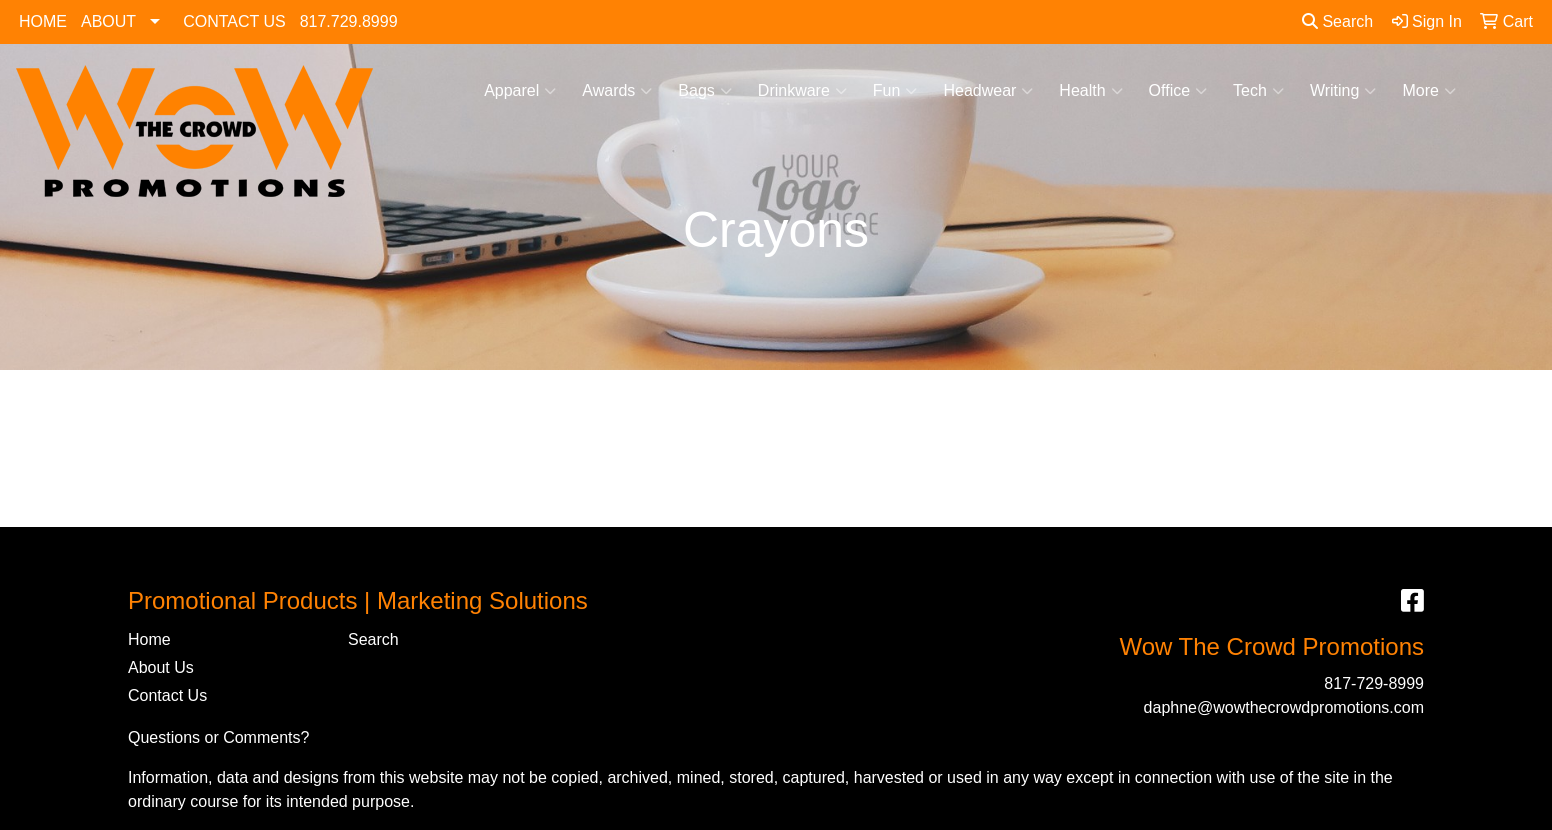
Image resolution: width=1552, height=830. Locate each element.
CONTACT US (234, 21)
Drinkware (802, 91)
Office (1178, 91)
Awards (617, 91)
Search (1337, 21)
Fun (895, 91)
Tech (1258, 91)
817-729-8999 (1374, 683)
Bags (704, 91)
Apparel (520, 91)
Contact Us (167, 695)
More (1428, 91)
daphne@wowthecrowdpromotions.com (1284, 707)
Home (149, 639)
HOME (43, 21)
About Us (161, 667)
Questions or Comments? (218, 737)
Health (1090, 91)
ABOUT (108, 21)
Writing (1343, 91)
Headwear (988, 91)
